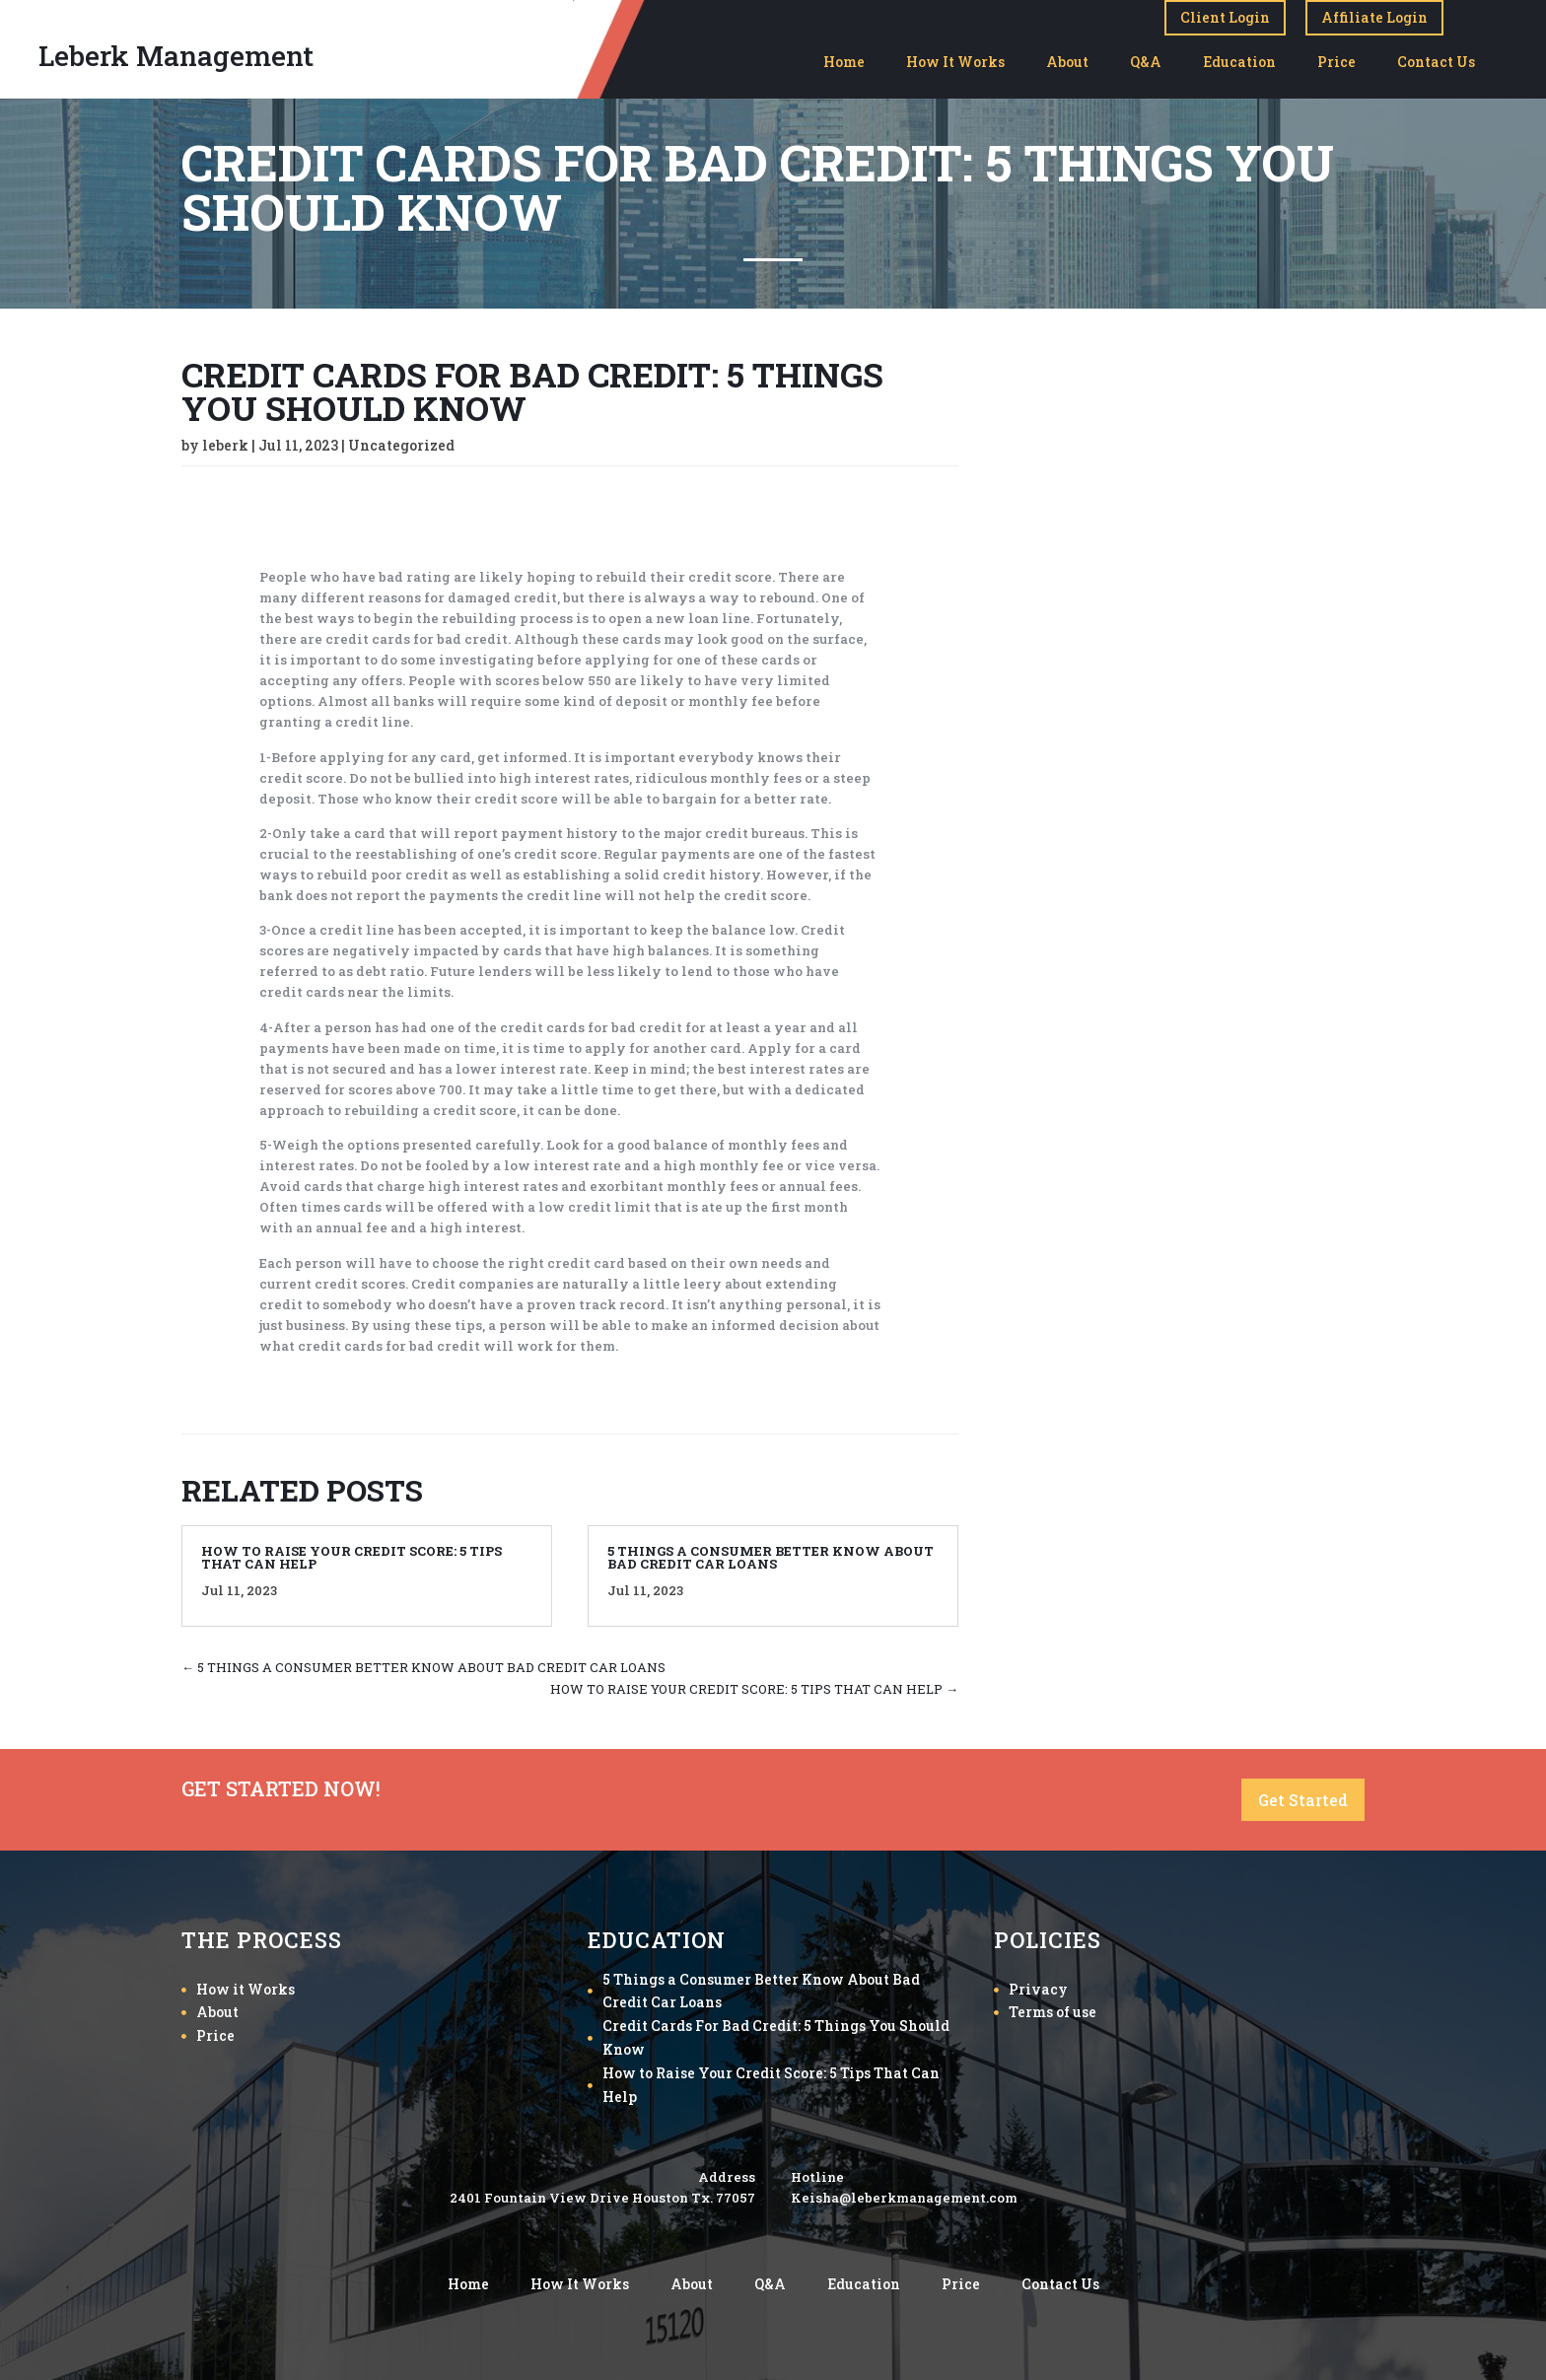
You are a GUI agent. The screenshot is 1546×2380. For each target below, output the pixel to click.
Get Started (1303, 1799)
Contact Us (1436, 61)
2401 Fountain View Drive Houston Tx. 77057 (602, 2197)
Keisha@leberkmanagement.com (904, 2197)
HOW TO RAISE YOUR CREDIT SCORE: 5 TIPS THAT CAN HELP (351, 1557)
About (1067, 61)
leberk (225, 445)
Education (1239, 61)
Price (1336, 61)
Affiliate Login (1374, 17)
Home (844, 61)
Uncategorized (401, 445)
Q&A (1145, 61)
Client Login (1225, 17)
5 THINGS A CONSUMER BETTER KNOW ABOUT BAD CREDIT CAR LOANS (770, 1557)
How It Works (955, 61)
